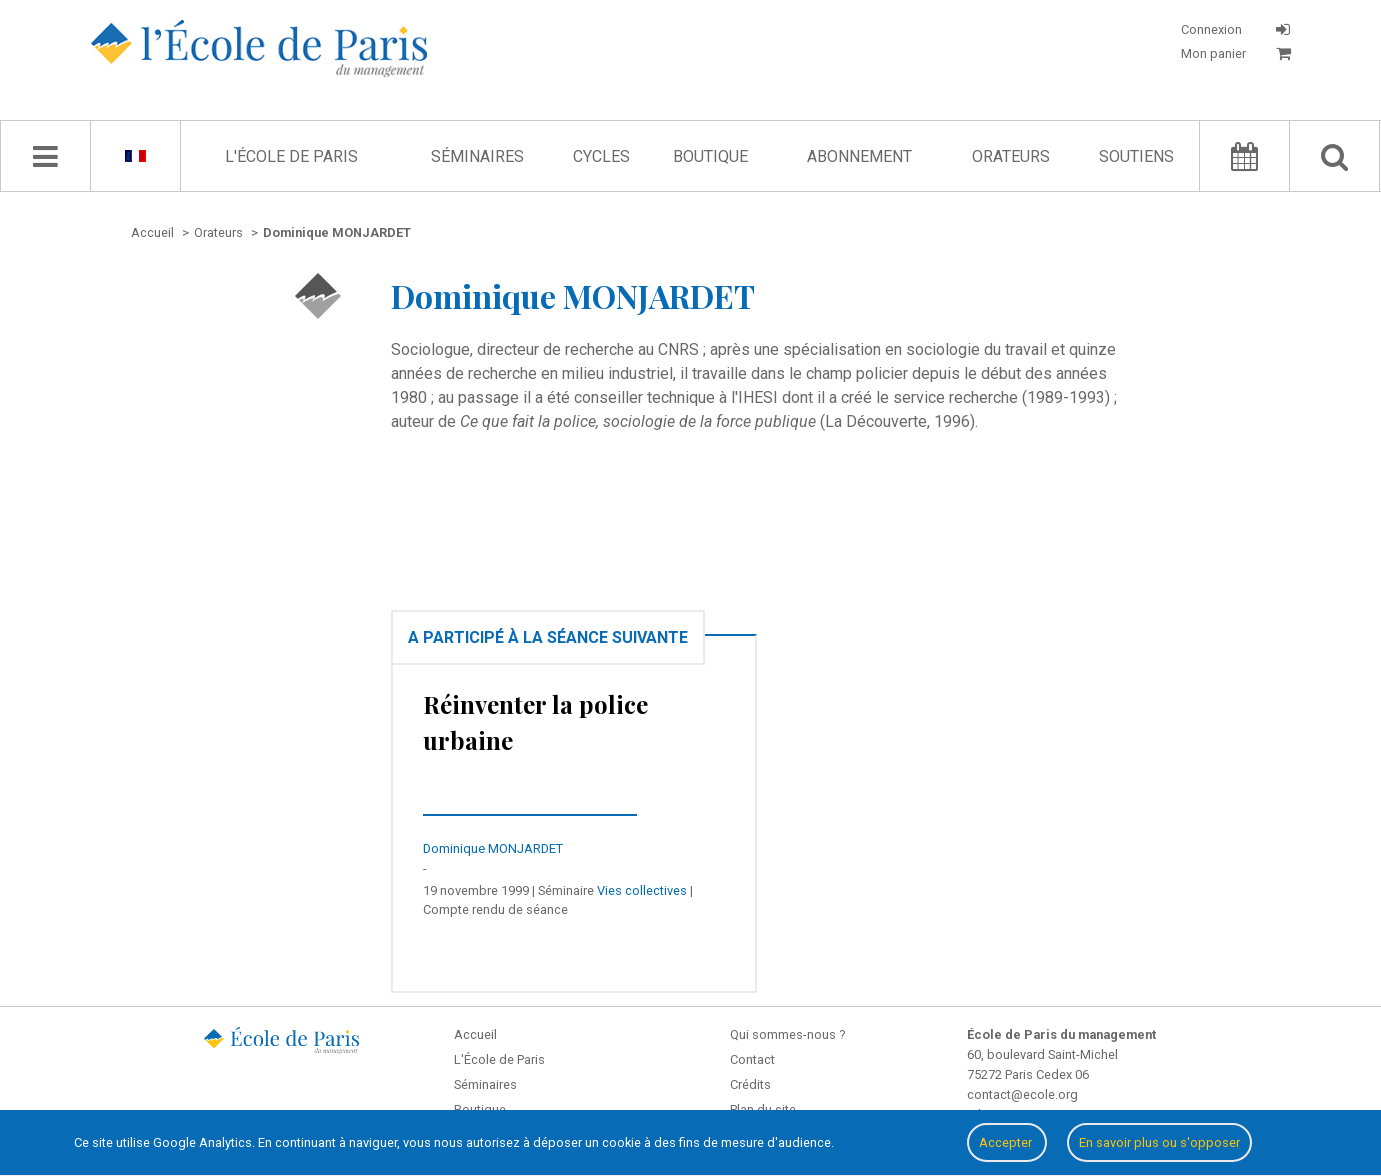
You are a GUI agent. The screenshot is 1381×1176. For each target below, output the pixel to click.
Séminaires (477, 156)
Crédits (750, 1084)
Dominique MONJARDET (493, 848)
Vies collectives (642, 890)
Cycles (601, 156)
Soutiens (1136, 156)
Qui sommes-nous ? (787, 1034)
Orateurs (1011, 156)
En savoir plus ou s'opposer (1159, 1142)
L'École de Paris (291, 156)
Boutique (710, 156)
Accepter (1007, 1142)
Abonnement (859, 156)
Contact (752, 1059)
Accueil (475, 1034)
